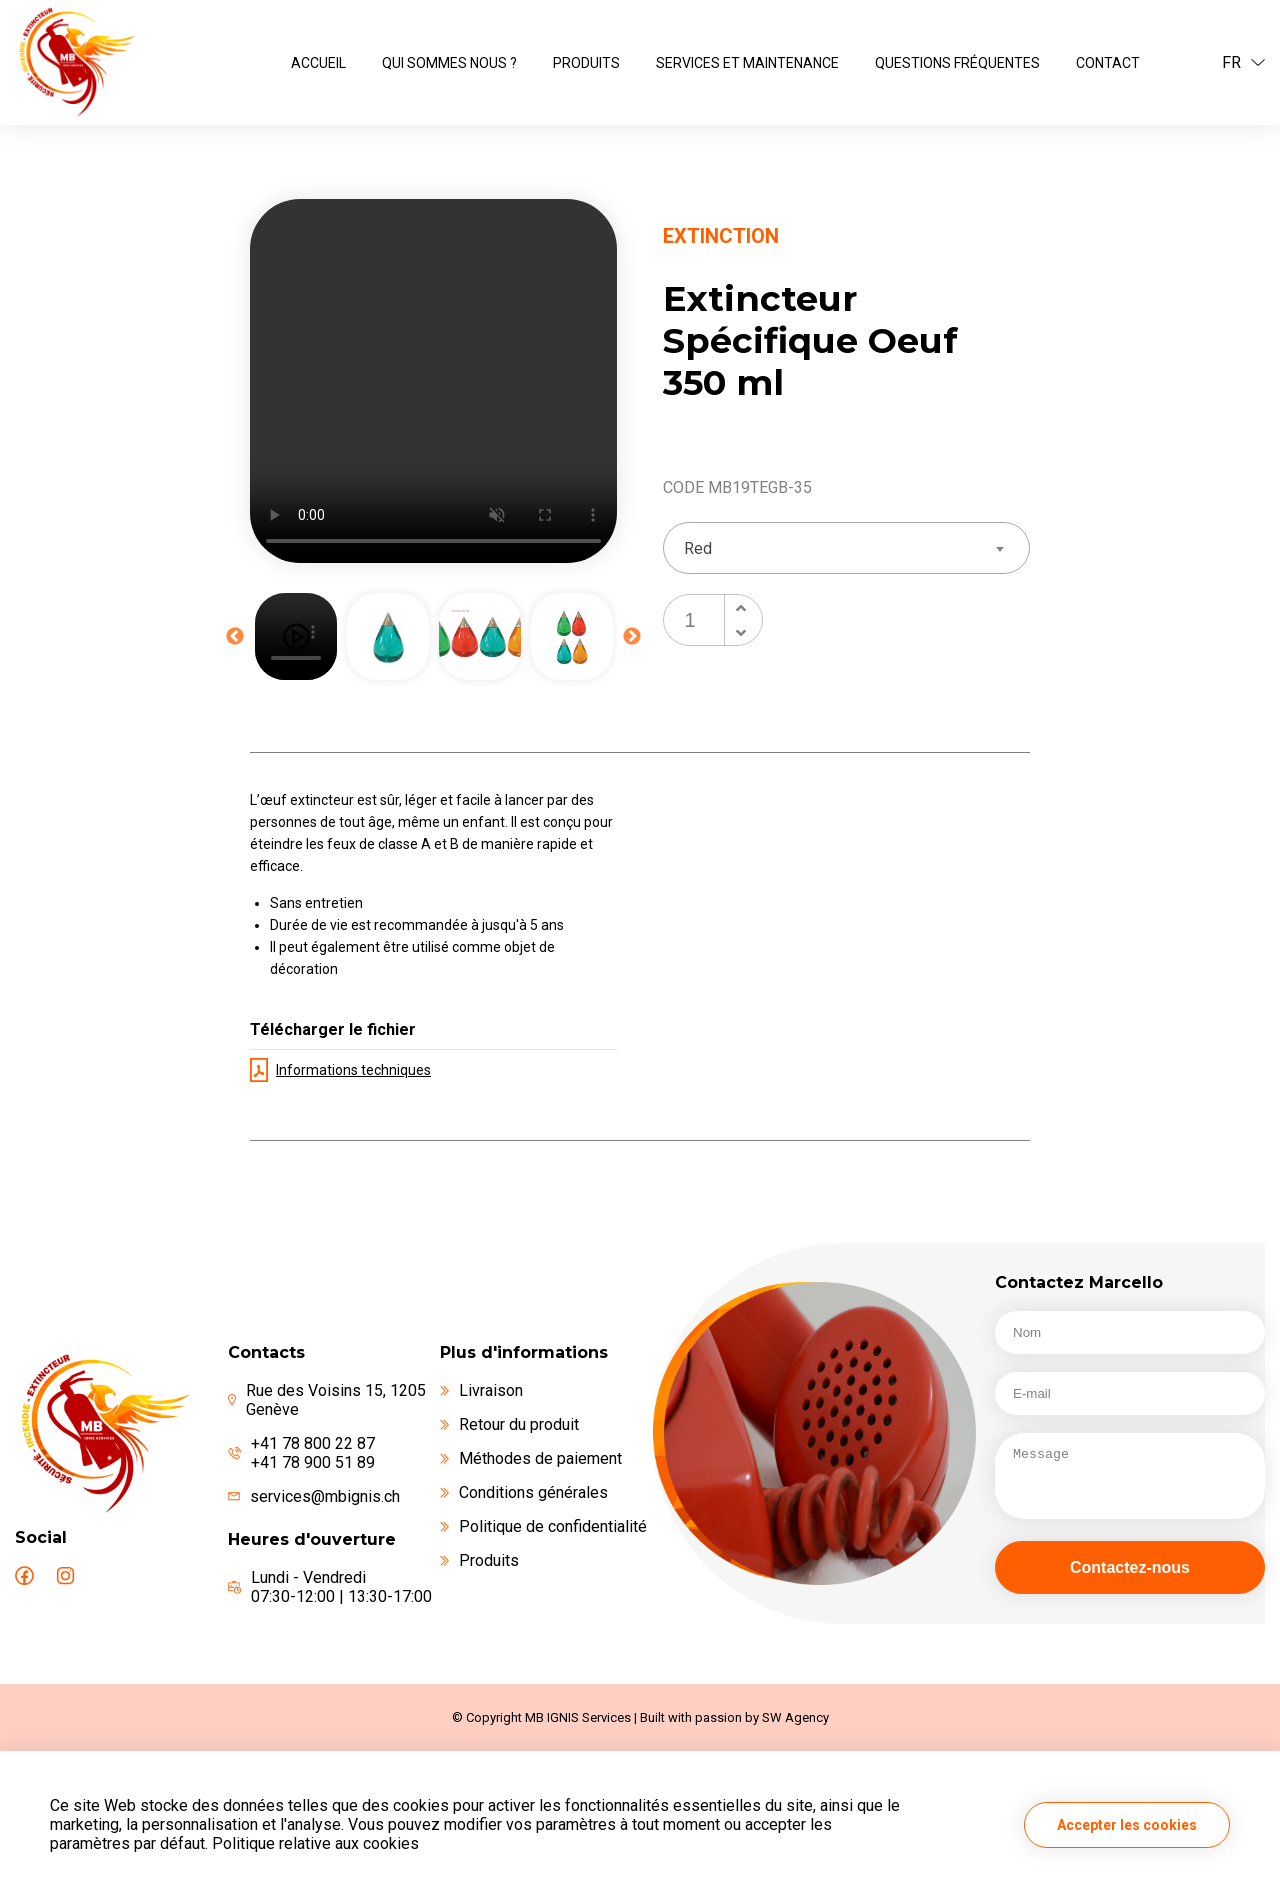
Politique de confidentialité (543, 1526)
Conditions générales (524, 1492)
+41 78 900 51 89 (313, 1462)
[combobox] (846, 548)
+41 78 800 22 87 (313, 1443)
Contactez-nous (1130, 1567)
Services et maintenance (747, 63)
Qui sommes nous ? (449, 63)
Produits (586, 63)
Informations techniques (340, 1069)
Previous (235, 637)
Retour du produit (509, 1424)
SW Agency (795, 1717)
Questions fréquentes (957, 63)
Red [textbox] (698, 548)
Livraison (481, 1390)
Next (632, 637)
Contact (1108, 63)
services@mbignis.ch (325, 1496)
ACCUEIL (318, 63)
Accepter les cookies (1127, 1825)
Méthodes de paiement (531, 1458)
